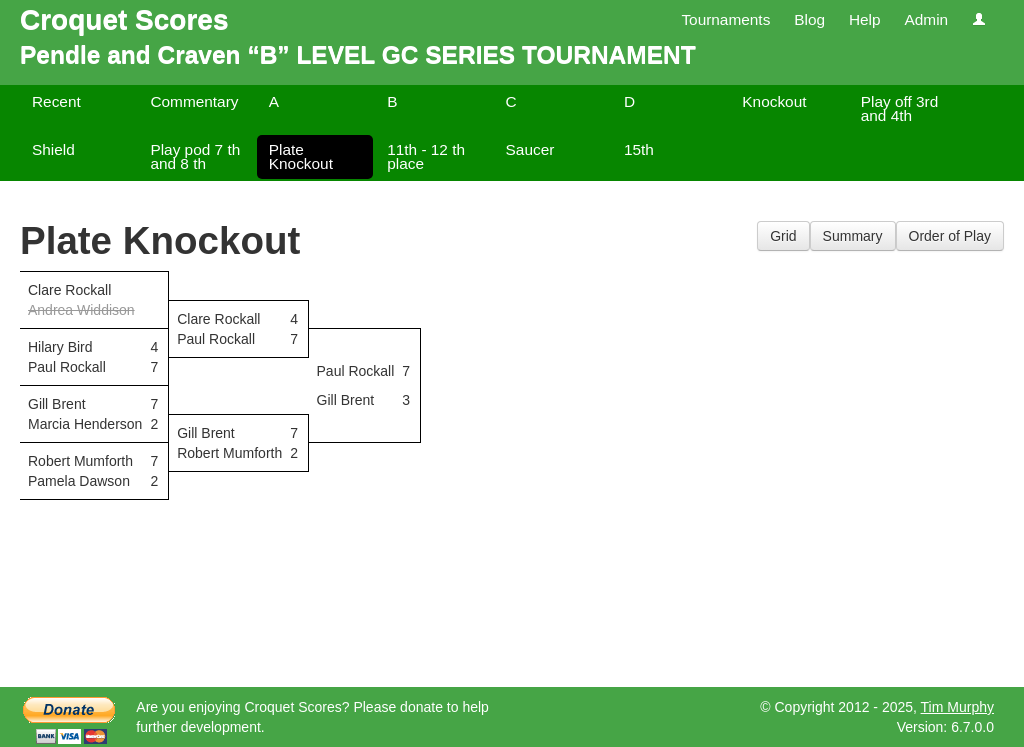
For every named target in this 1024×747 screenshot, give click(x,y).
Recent (56, 101)
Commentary (194, 101)
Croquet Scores (124, 19)
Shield (53, 149)
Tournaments (725, 19)
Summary (853, 236)
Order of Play (950, 236)
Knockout (774, 101)
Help (865, 19)
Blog (809, 19)
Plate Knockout (301, 156)
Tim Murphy (957, 707)
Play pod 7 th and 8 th (195, 156)
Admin (926, 19)
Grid (783, 236)
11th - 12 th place (426, 156)
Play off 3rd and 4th (900, 108)
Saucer (530, 149)
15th (639, 149)
